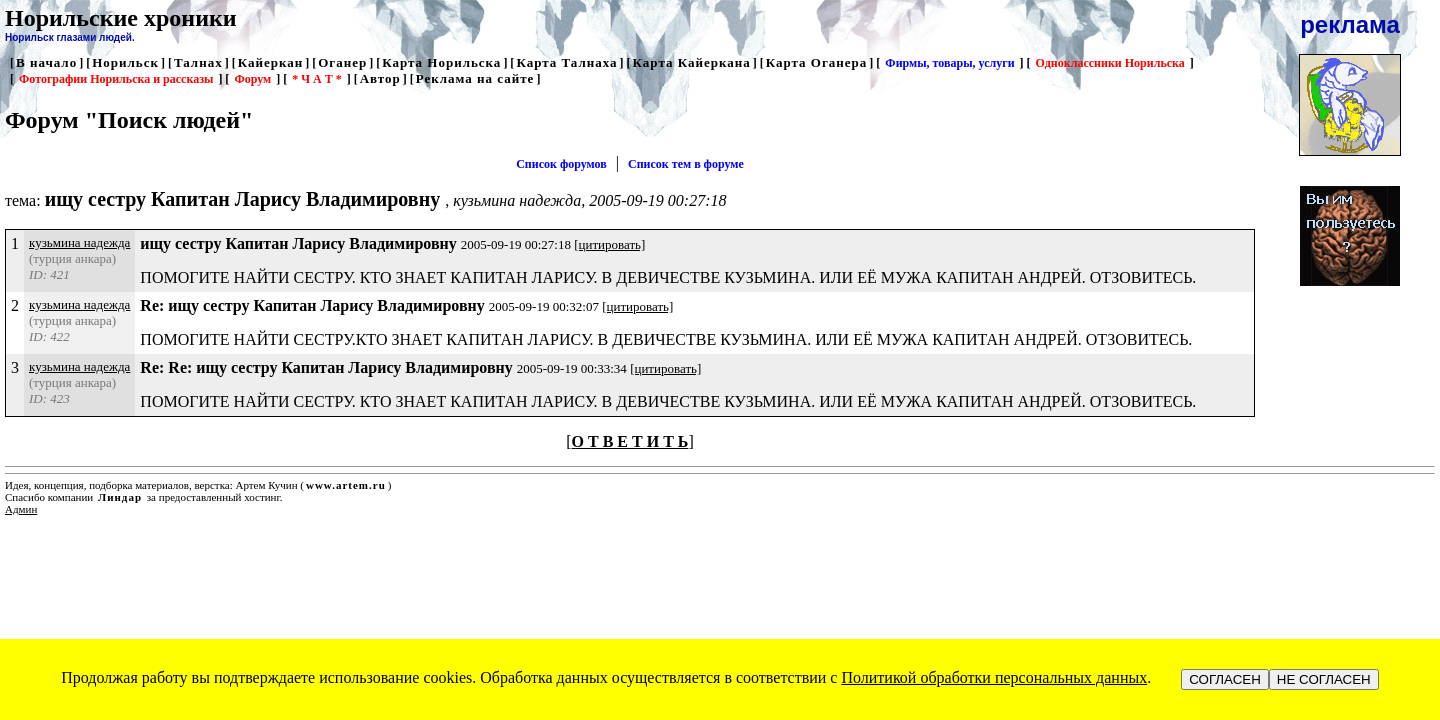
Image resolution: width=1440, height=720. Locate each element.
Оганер (342, 62)
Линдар (120, 497)
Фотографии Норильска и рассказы (116, 79)
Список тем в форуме (686, 164)
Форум (252, 79)
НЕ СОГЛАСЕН (1324, 679)
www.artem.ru (346, 485)
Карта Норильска (441, 62)
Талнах (198, 62)
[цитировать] (609, 244)
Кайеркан (271, 62)
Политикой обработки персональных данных (994, 677)
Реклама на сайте (475, 78)
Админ (21, 509)
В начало (46, 62)
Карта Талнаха (566, 62)
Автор (380, 78)
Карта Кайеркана (692, 62)
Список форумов (561, 164)
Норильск (125, 62)
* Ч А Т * (316, 79)
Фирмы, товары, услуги (949, 63)
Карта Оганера (817, 62)
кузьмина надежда (79, 242)
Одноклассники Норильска (1110, 63)
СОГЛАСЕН (1225, 679)
